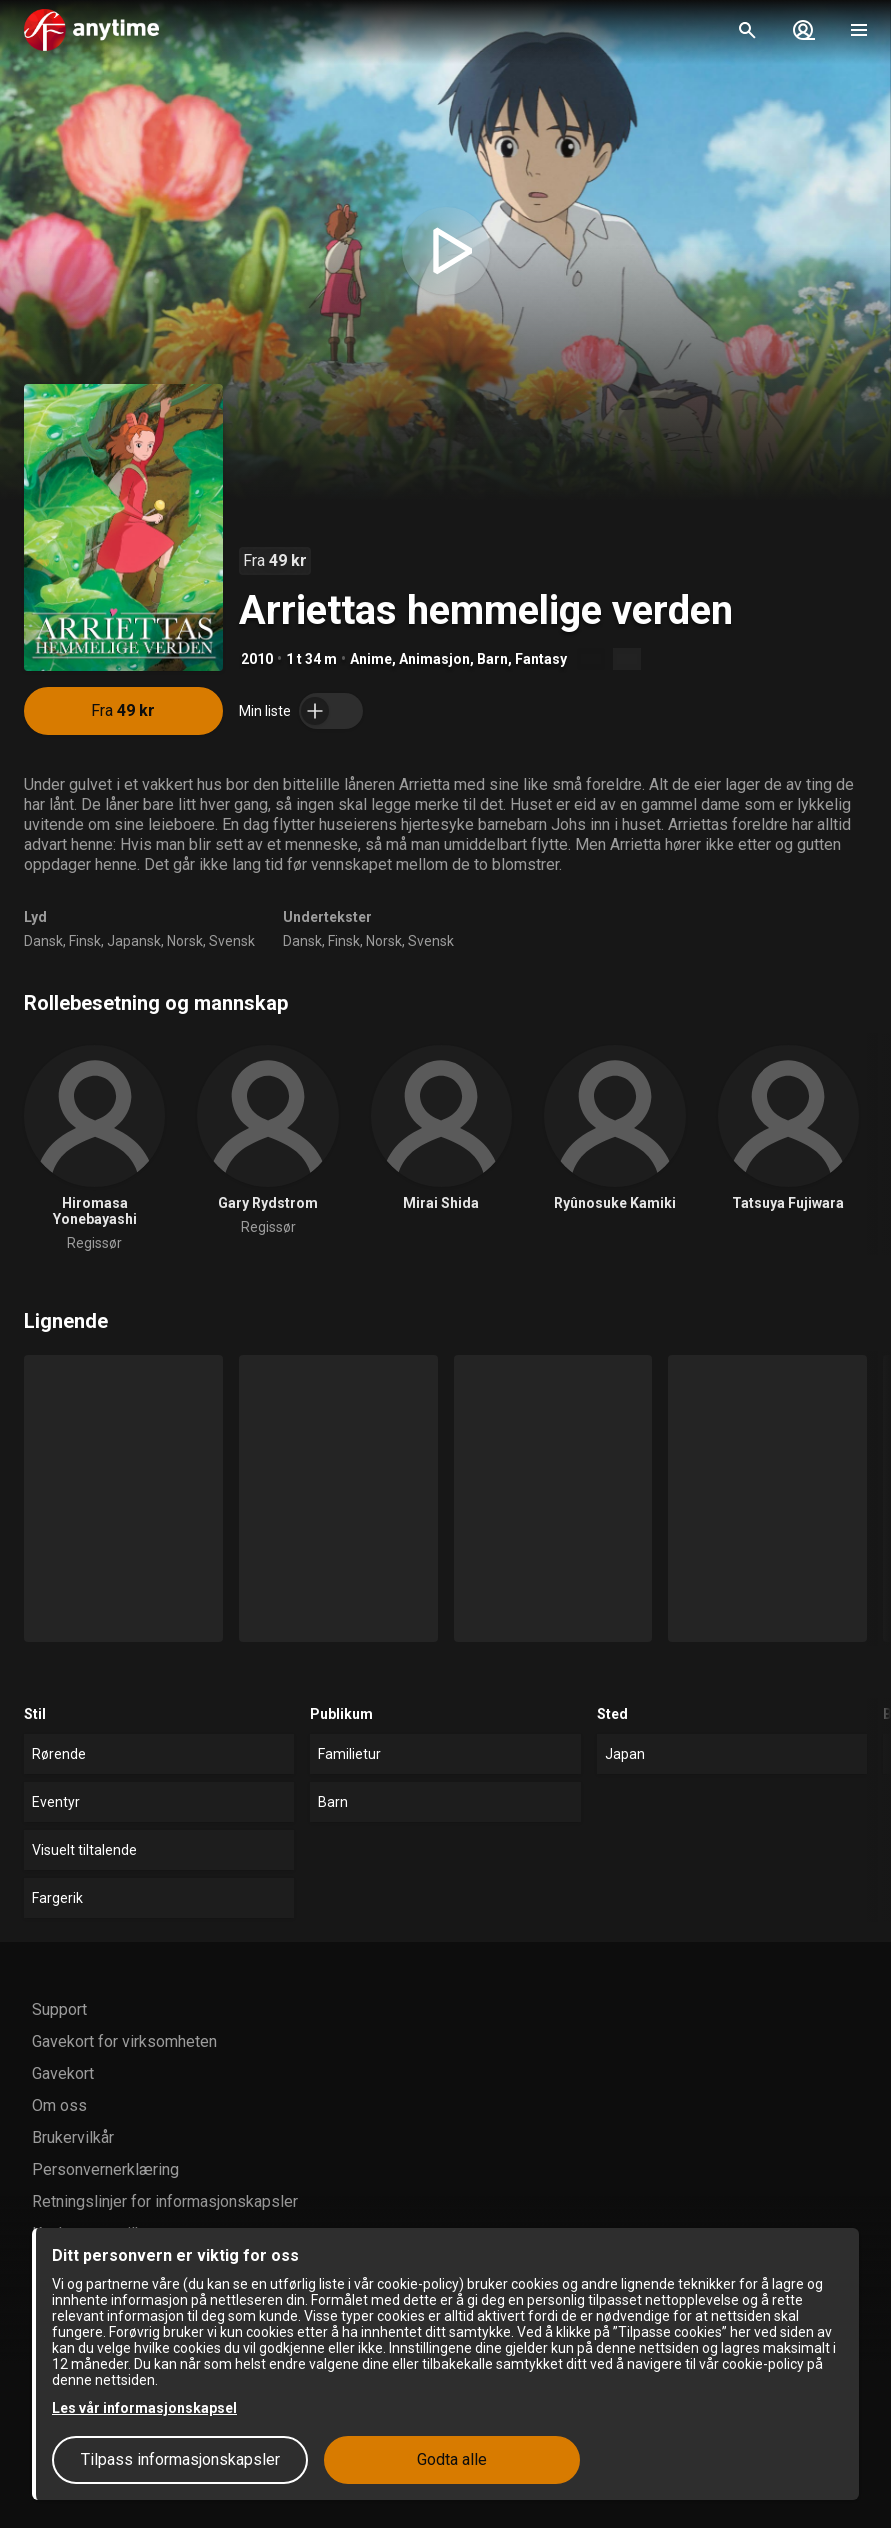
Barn (492, 659)
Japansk (134, 941)
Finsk (85, 941)
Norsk (185, 941)
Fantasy (541, 659)
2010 (257, 659)
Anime (371, 659)
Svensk (232, 941)
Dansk (43, 941)
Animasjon (434, 659)
